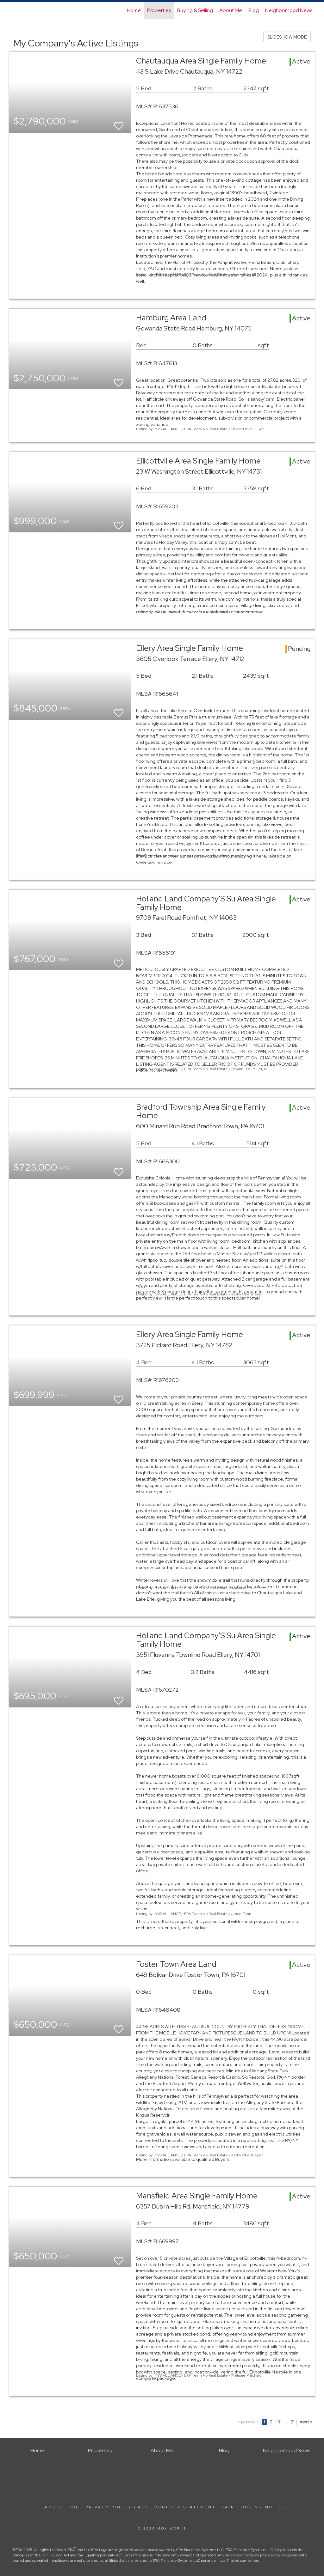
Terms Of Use (58, 2507)
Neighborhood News (288, 10)
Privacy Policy (108, 2507)
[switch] (119, 123)
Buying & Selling (195, 10)
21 (293, 2422)
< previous (248, 2422)
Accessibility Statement (177, 2507)
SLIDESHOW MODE (287, 37)
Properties (159, 10)
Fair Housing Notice (254, 2507)
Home (134, 10)
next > (306, 2422)
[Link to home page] (12, 10)
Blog (253, 10)
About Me (230, 10)
